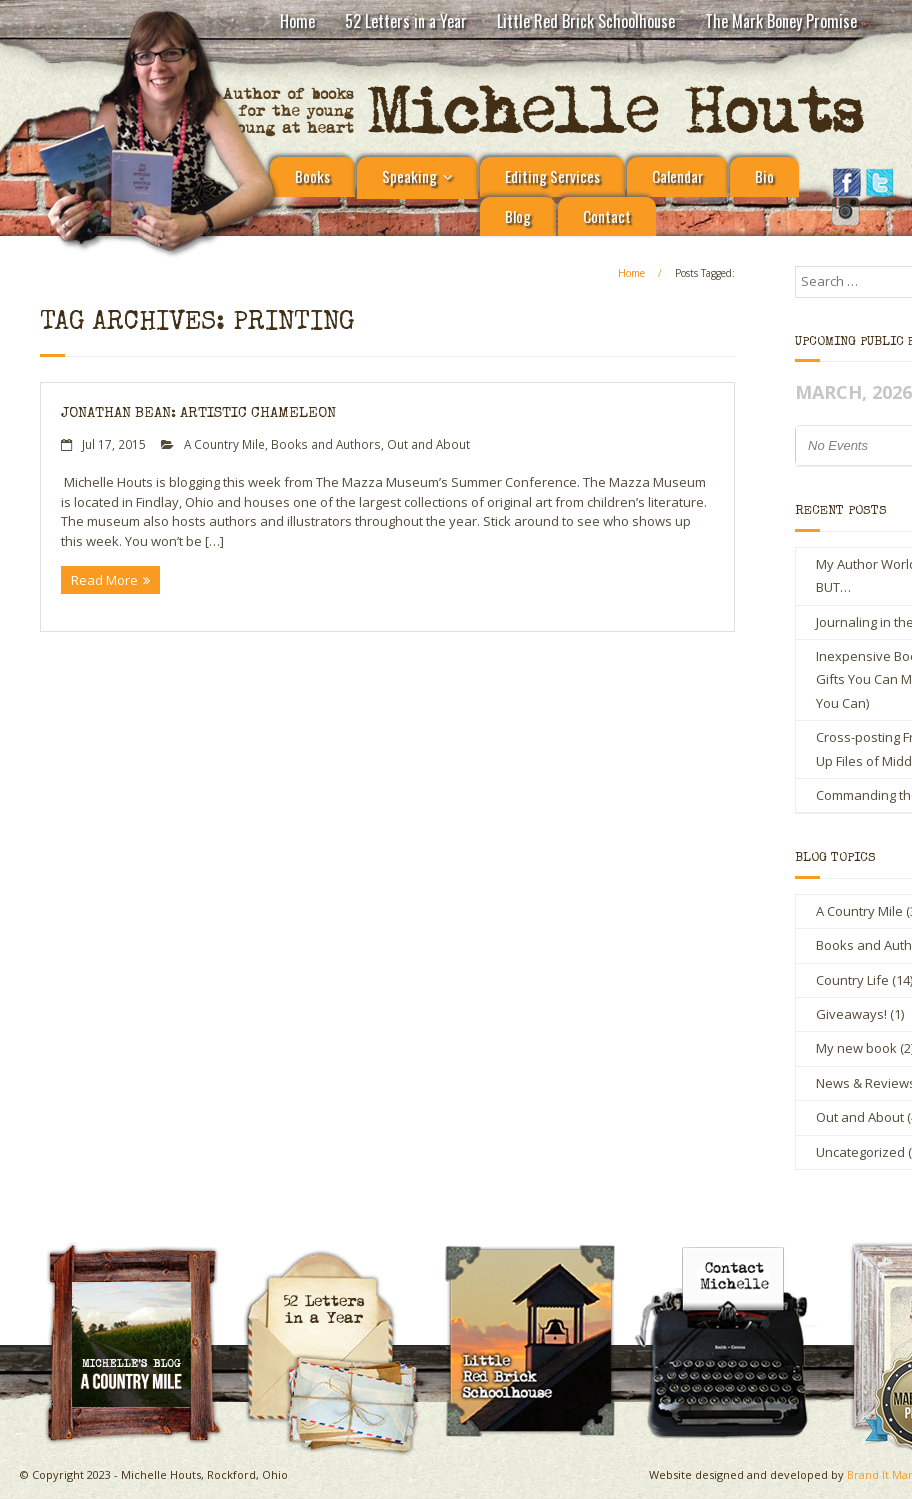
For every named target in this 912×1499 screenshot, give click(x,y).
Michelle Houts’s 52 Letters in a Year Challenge (340, 1258)
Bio (764, 176)
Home (297, 21)
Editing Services (552, 176)
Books (312, 176)
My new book (856, 1048)
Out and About (428, 444)
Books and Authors (326, 444)
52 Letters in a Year (406, 21)
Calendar (677, 176)
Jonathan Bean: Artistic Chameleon (198, 413)
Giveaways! (851, 1014)
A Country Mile (224, 444)
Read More (104, 580)
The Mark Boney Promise (781, 21)
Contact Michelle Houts (736, 1249)
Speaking (409, 176)
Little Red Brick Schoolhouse (586, 21)
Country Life (852, 980)
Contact (607, 216)
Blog (518, 216)
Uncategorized (860, 1152)
